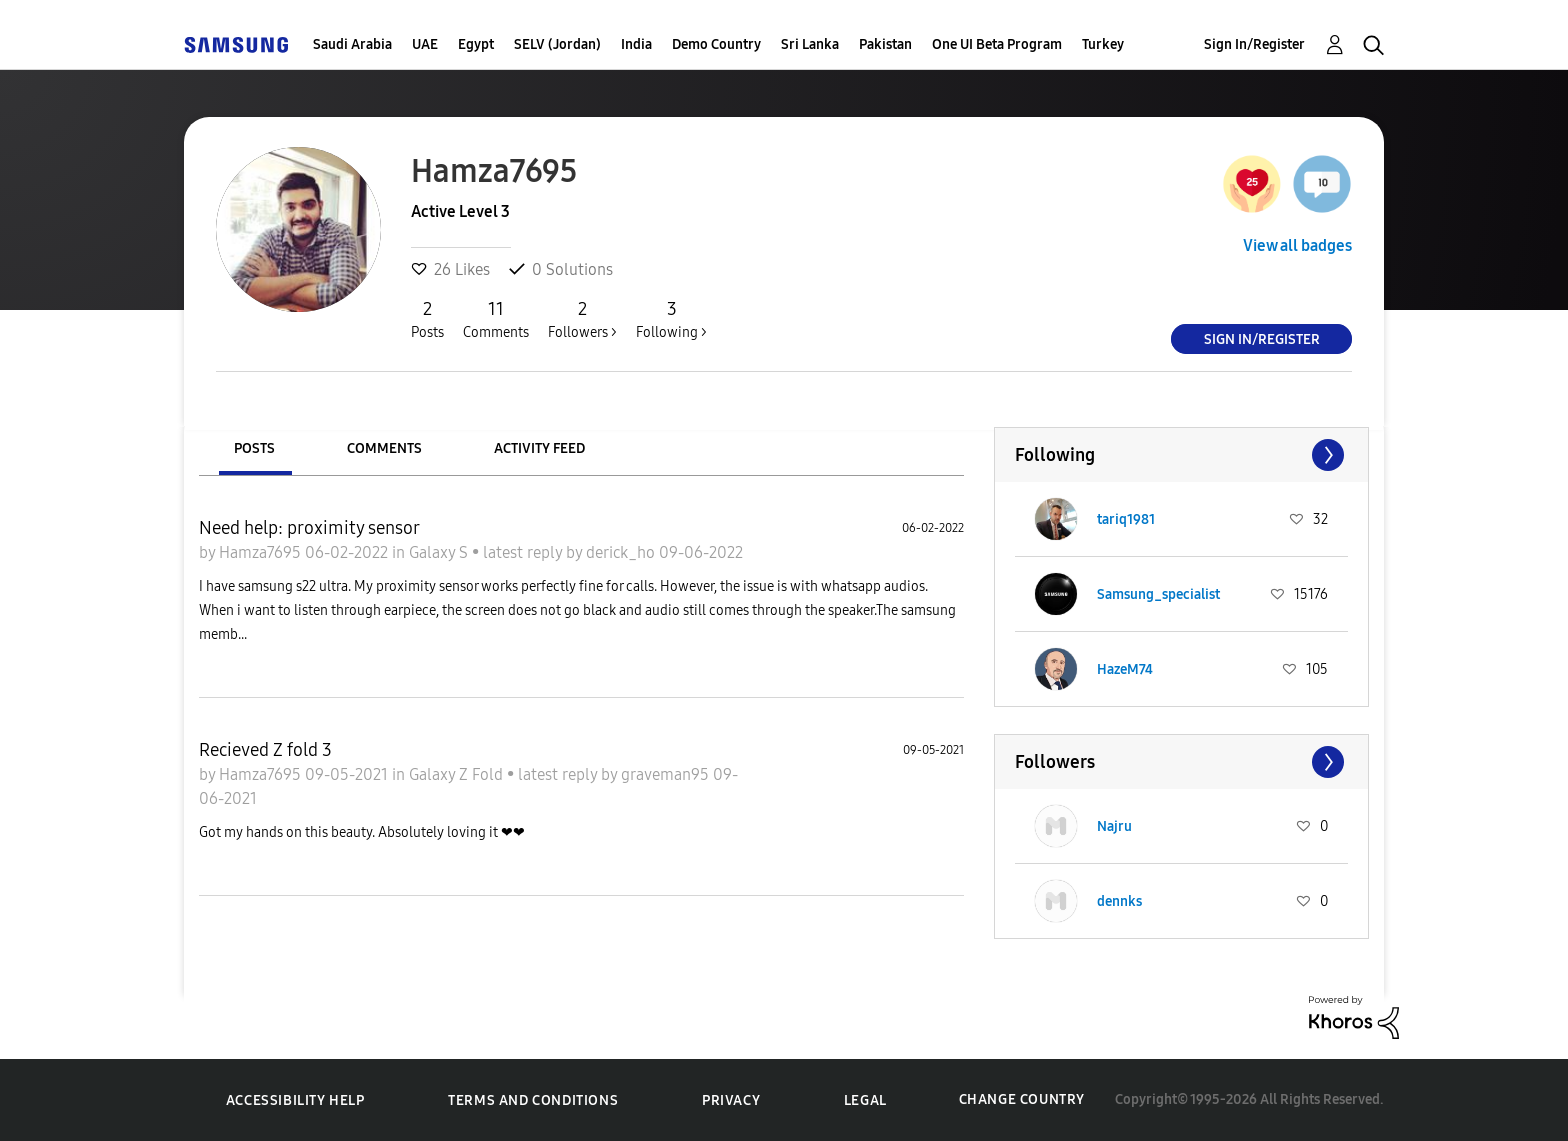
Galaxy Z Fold (458, 774)
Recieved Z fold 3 (265, 750)
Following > (671, 319)
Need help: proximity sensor (309, 528)
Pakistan (885, 44)
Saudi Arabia (352, 44)
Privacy (731, 1100)
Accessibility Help (295, 1100)
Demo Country (716, 44)
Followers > (582, 319)
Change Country (1022, 1099)
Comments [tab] (384, 448)
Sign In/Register (1254, 44)
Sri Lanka (810, 44)
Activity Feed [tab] (539, 448)
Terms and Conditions (533, 1100)
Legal (865, 1100)
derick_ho (622, 552)
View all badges (1297, 245)
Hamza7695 (262, 552)
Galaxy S (440, 552)
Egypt (476, 44)
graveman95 (667, 774)
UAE (425, 44)
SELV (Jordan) (557, 44)
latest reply (524, 552)
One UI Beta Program (997, 44)
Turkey (1103, 44)
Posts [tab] (254, 448)
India (636, 44)
